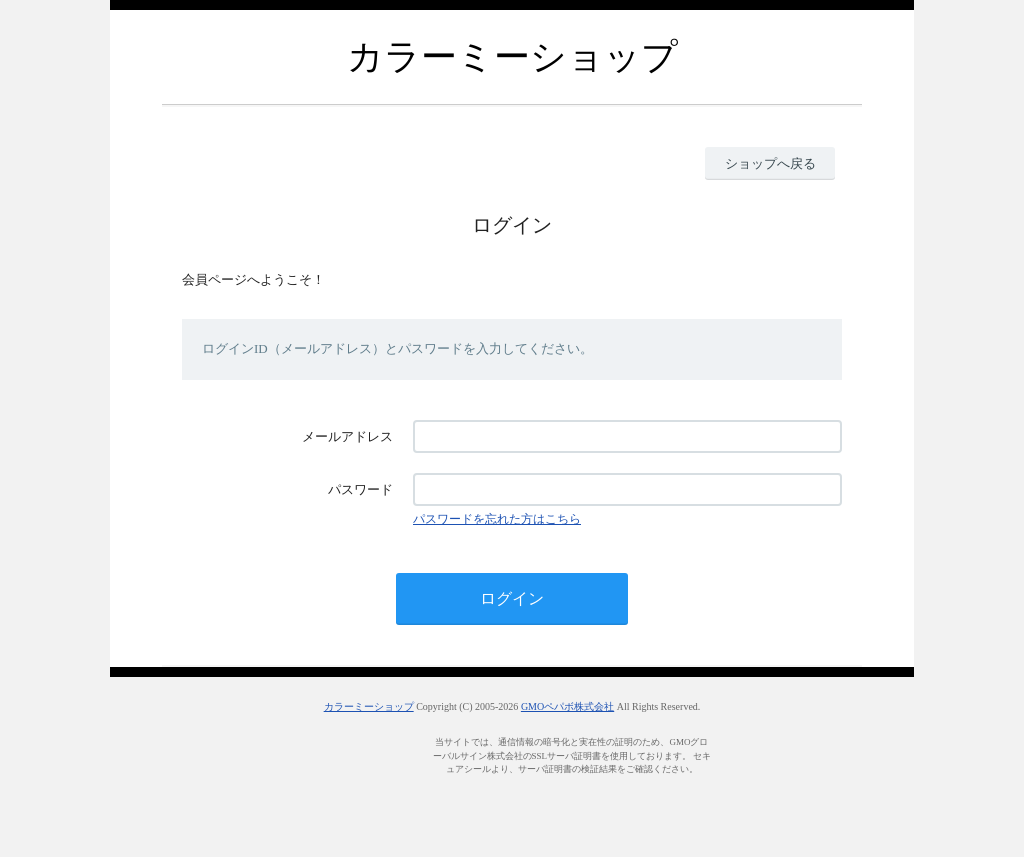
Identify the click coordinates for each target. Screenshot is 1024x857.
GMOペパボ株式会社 (567, 706)
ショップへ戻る (770, 163)
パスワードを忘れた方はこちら (497, 519)
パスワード (360, 489)
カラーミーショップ (369, 706)
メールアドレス (347, 436)
